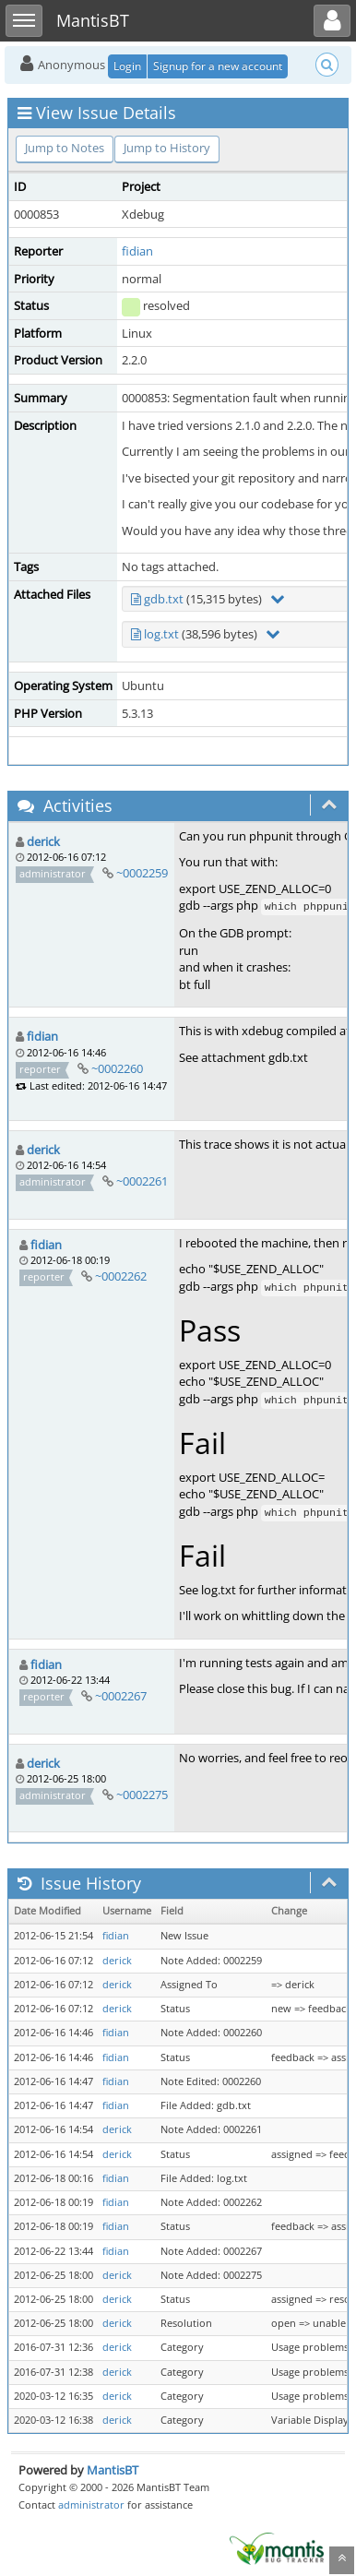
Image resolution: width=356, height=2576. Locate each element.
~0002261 (142, 1181)
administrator (91, 2504)
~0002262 (121, 1276)
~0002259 (142, 873)
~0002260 (117, 1068)
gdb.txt (164, 598)
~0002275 (142, 1794)
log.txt (161, 634)
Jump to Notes (64, 147)
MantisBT (112, 2470)
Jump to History (167, 147)
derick (43, 841)
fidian (137, 251)
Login (127, 66)
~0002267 (121, 1696)
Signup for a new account (217, 66)
